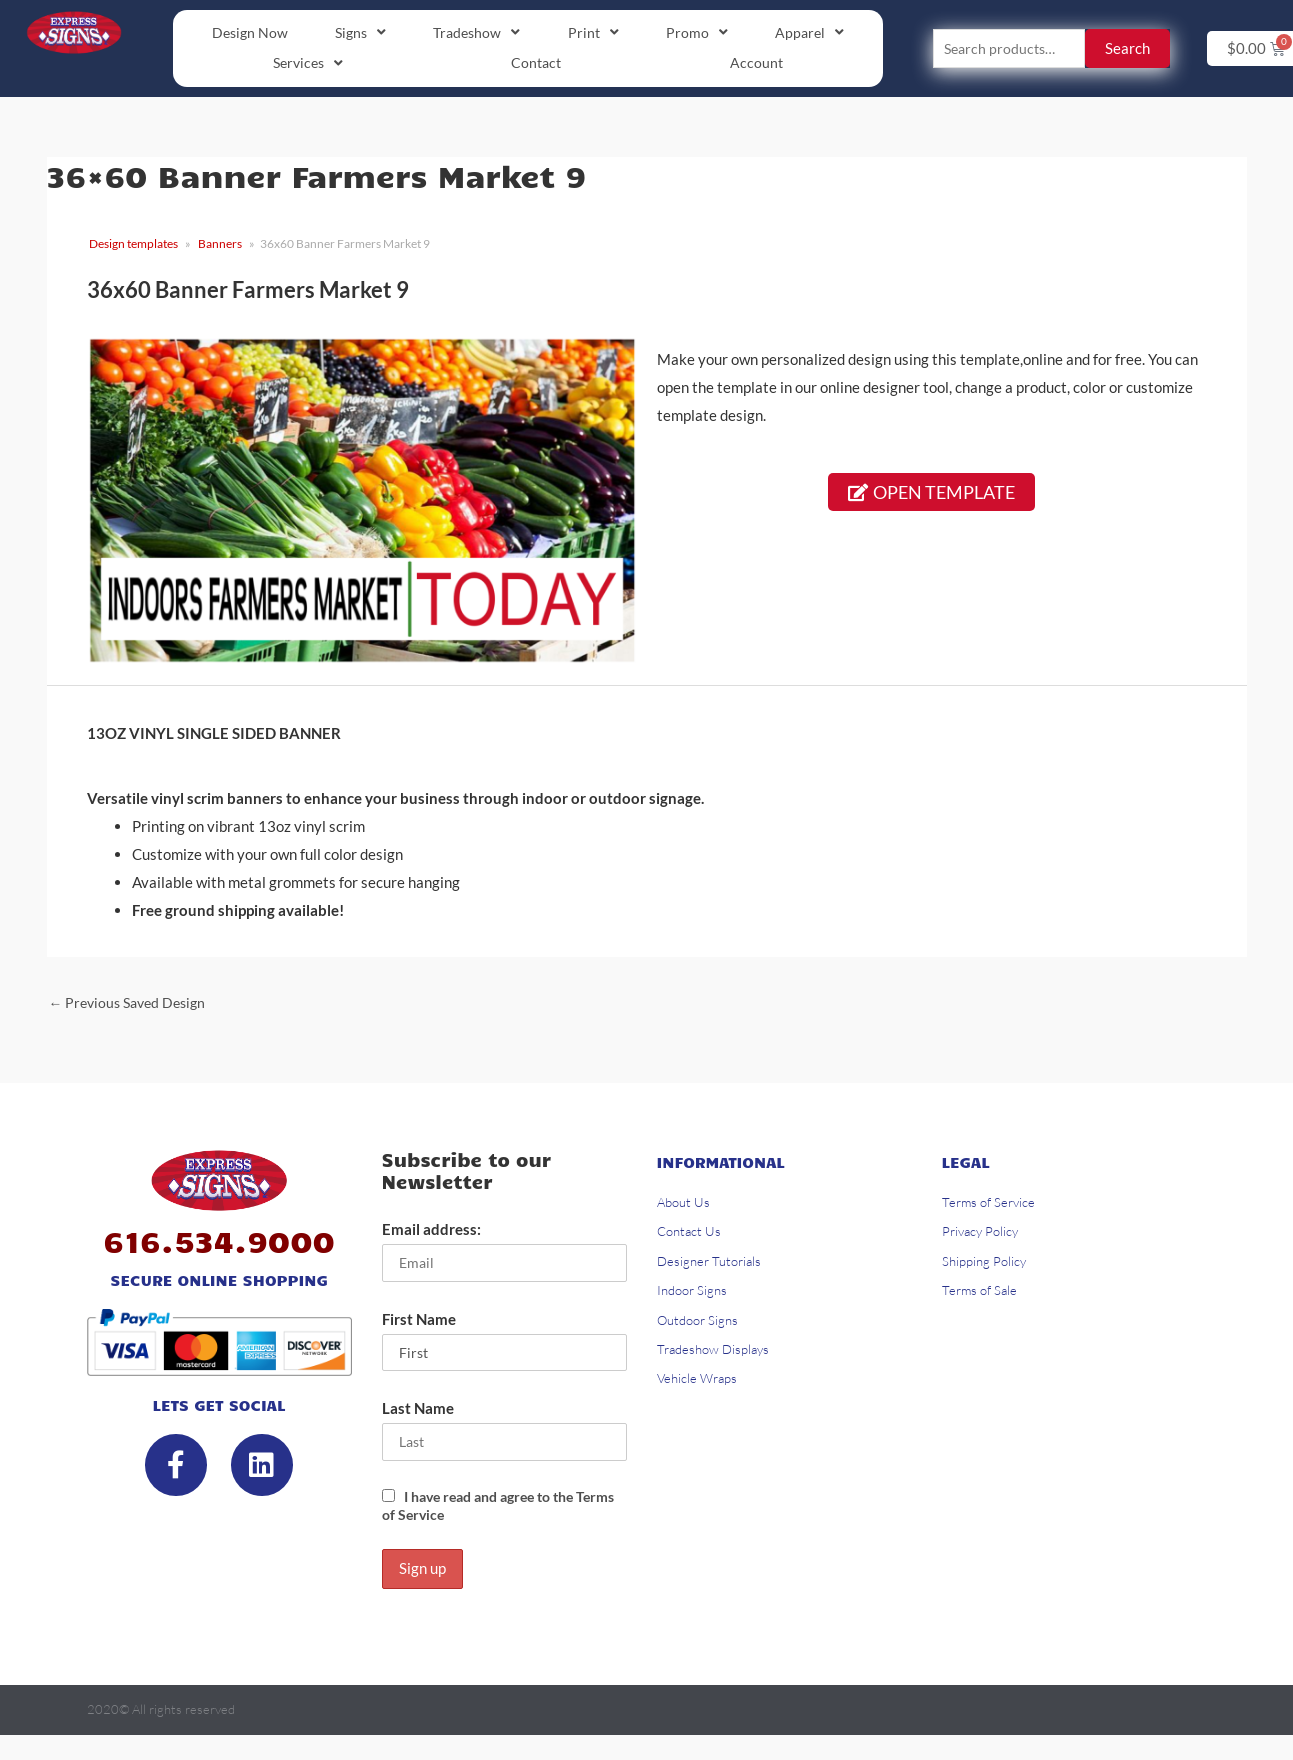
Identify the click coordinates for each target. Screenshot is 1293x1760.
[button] (361, 34)
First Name (419, 1327)
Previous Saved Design (133, 1007)
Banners (220, 246)
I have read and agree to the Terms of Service (487, 1517)
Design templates (133, 246)
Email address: (431, 1236)
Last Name (418, 1418)
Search (1127, 50)
